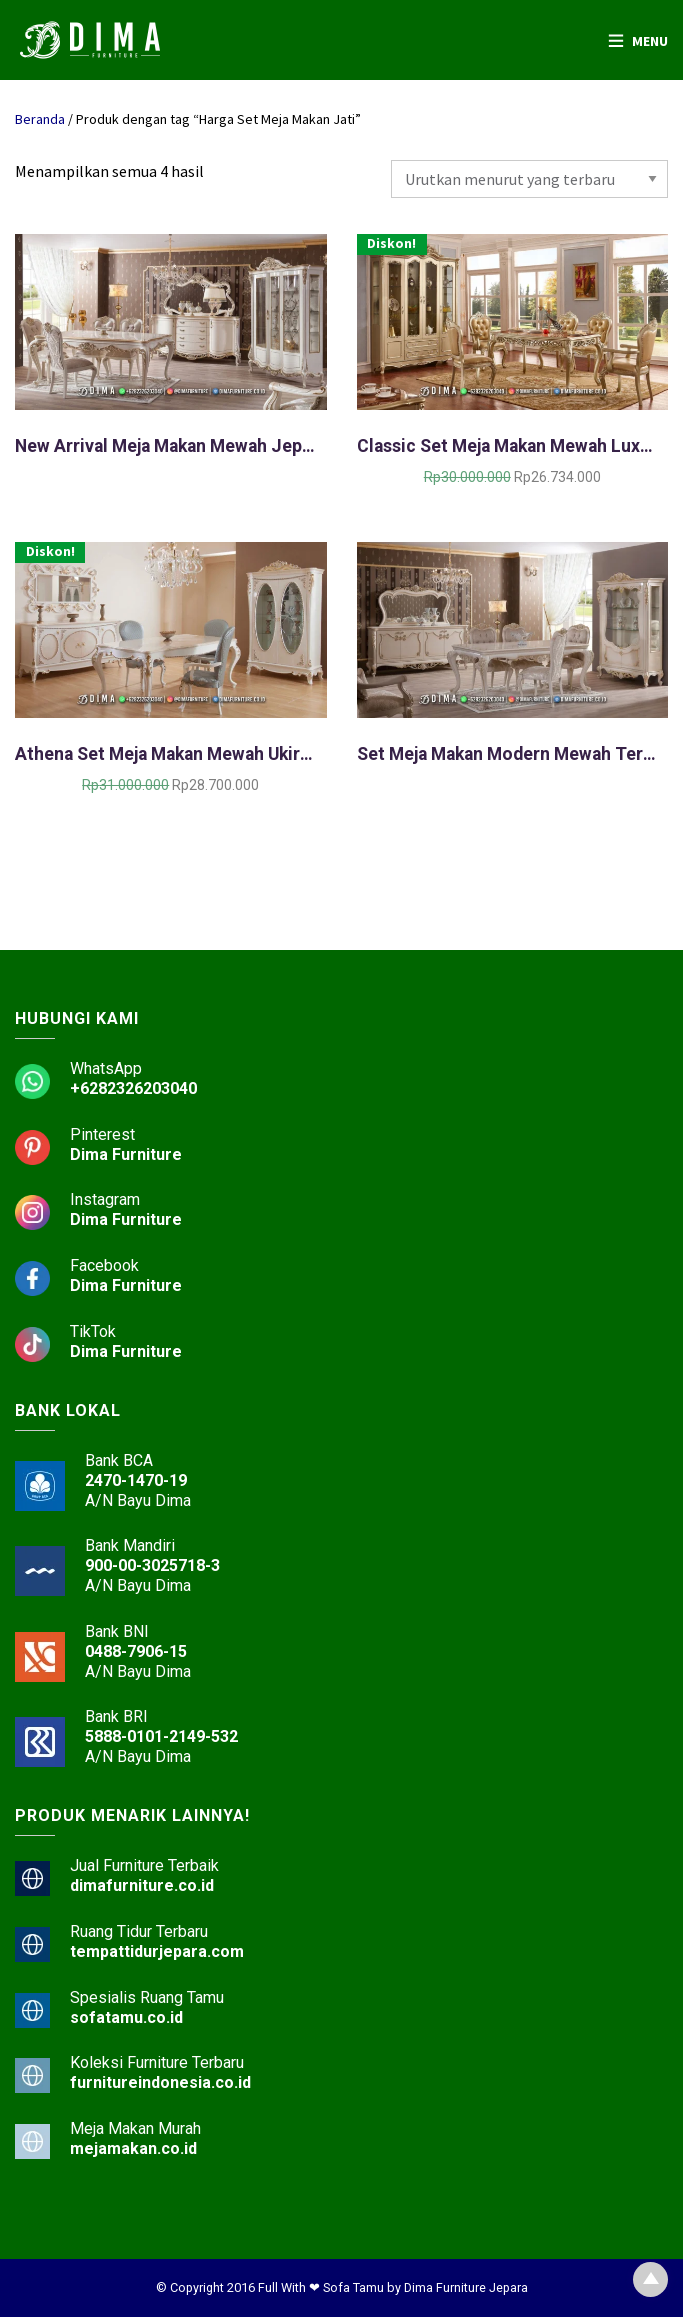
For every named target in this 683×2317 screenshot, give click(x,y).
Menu (650, 41)
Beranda (40, 119)
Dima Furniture (126, 1154)
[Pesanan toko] (529, 179)
